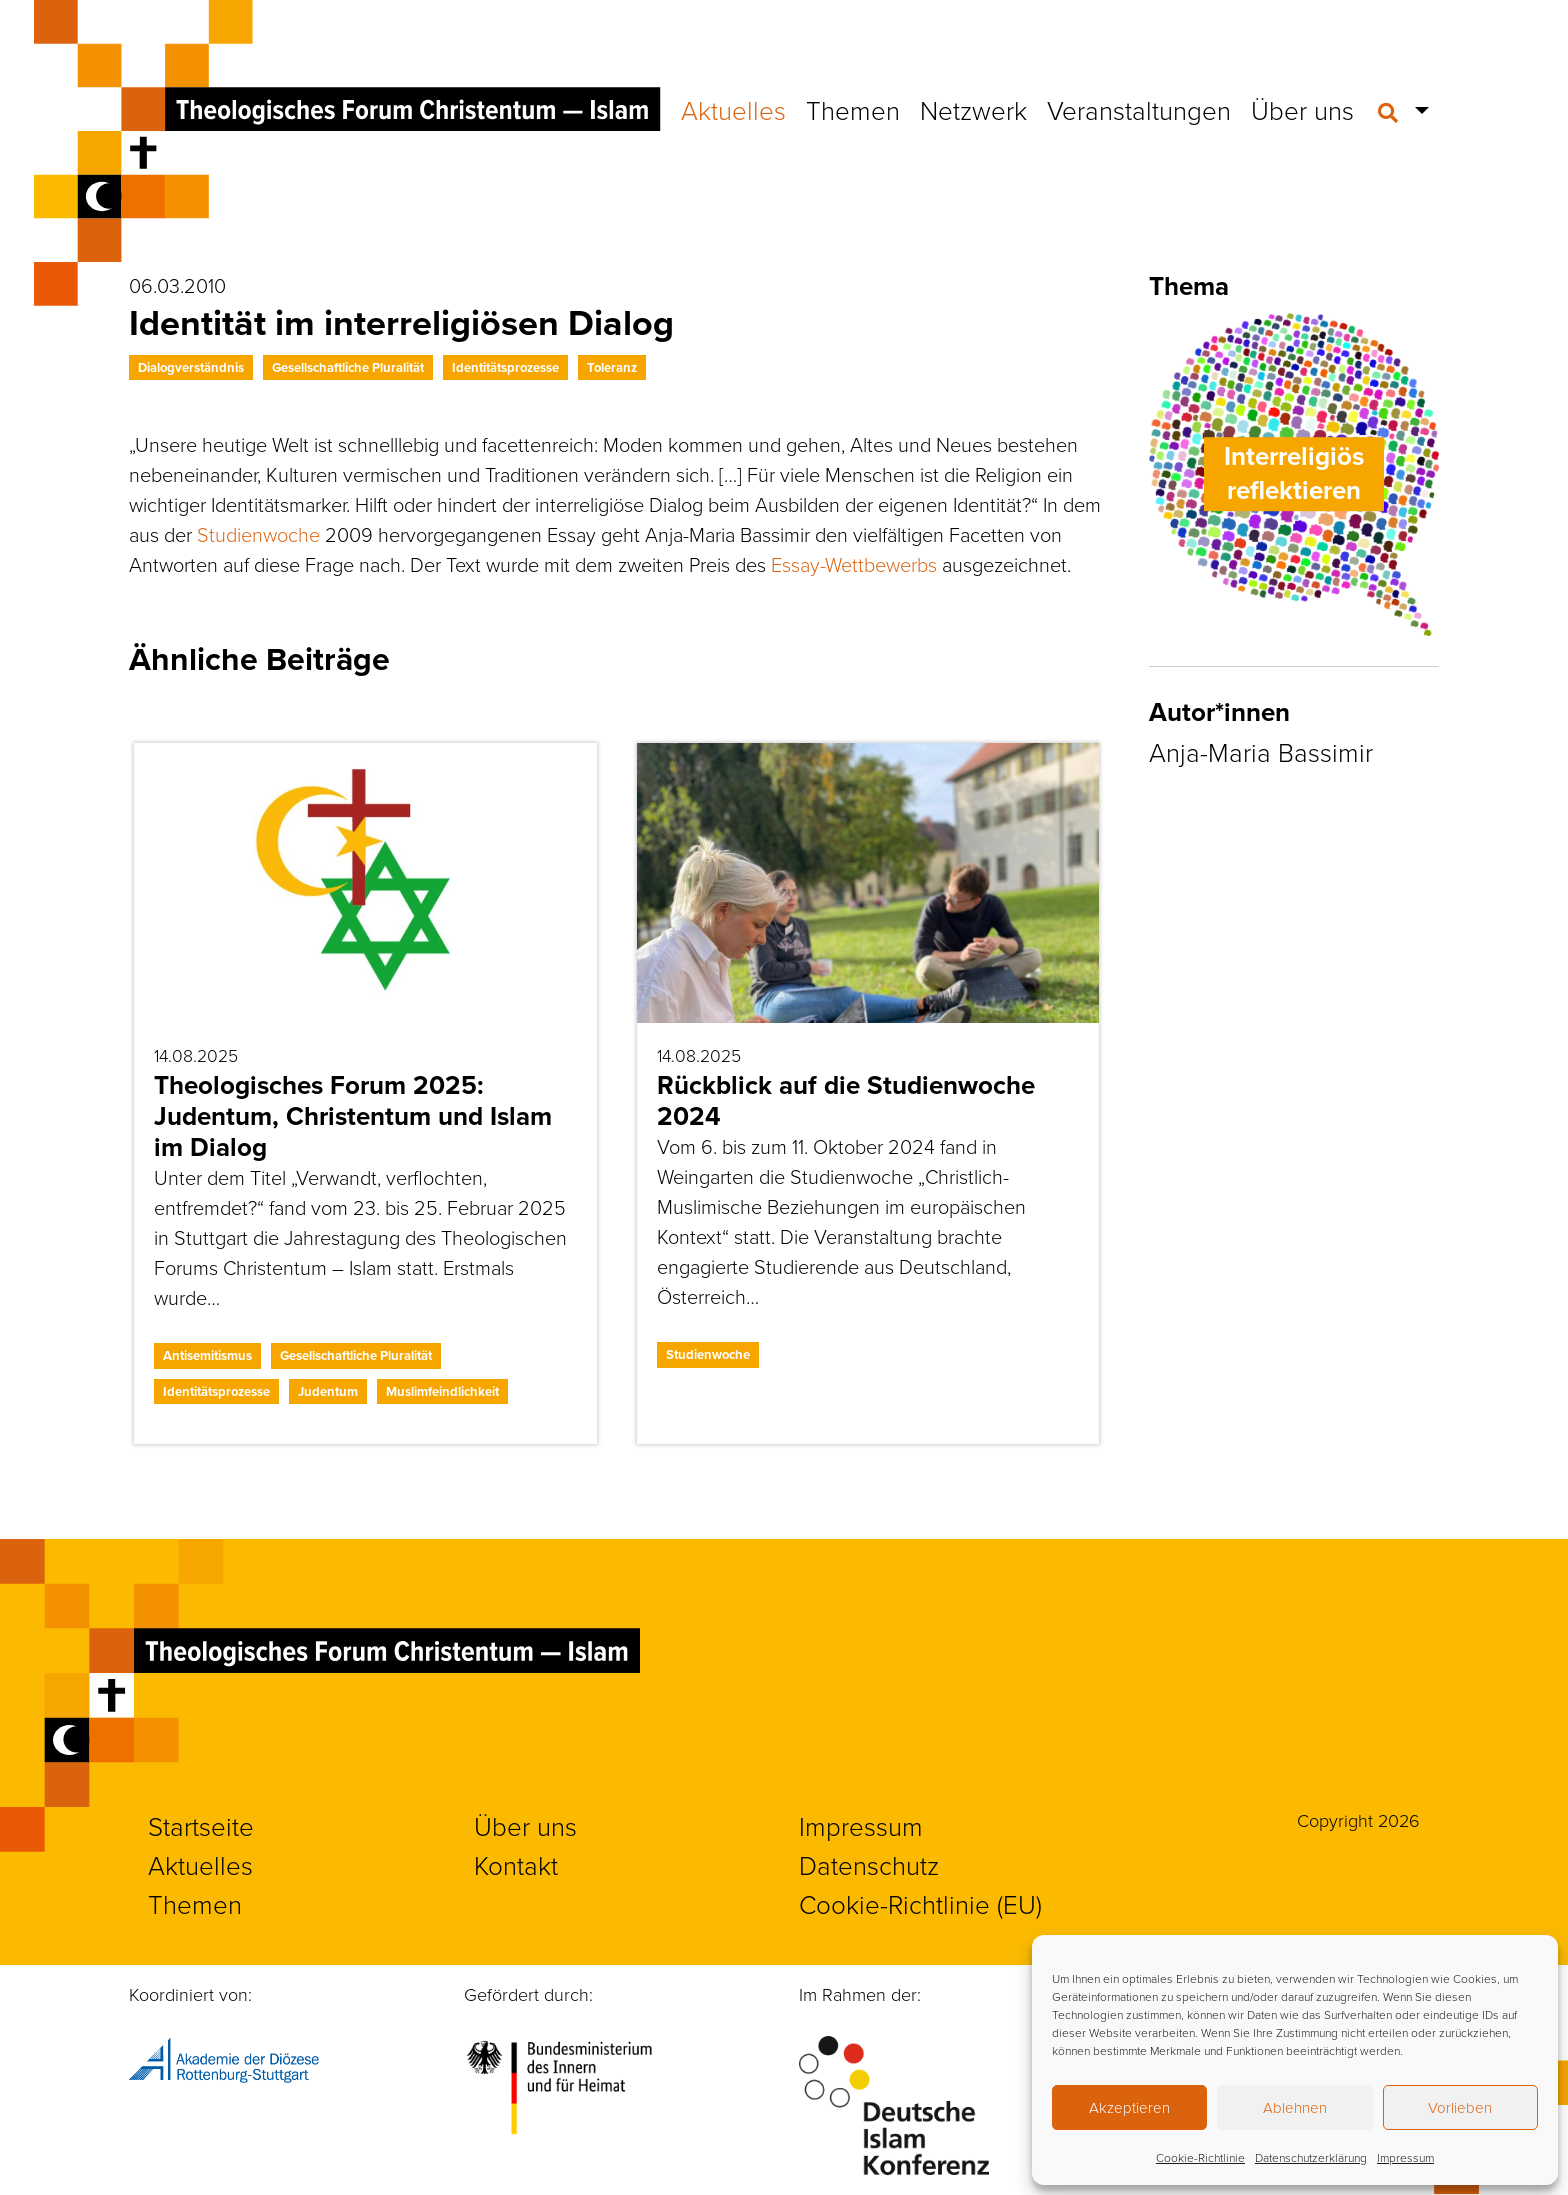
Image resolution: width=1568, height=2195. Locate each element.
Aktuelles (733, 111)
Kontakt (516, 1866)
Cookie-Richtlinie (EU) (920, 1905)
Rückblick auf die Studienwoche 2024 (846, 1100)
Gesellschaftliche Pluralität (348, 367)
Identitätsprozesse (505, 367)
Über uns (1302, 111)
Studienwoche (258, 535)
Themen (853, 111)
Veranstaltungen (1139, 111)
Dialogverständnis (191, 367)
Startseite (201, 1827)
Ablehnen (1295, 2108)
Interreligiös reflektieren (1294, 474)
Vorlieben (1460, 2108)
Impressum (1405, 2158)
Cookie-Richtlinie (1200, 2158)
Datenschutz (869, 1866)
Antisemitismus (207, 1355)
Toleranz (612, 367)
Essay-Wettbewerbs (854, 565)
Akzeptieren (1129, 2108)
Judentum (328, 1391)
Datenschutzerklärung (1311, 2158)
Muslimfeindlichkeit (442, 1391)
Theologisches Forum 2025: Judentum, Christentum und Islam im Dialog (353, 1116)
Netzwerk (973, 111)
